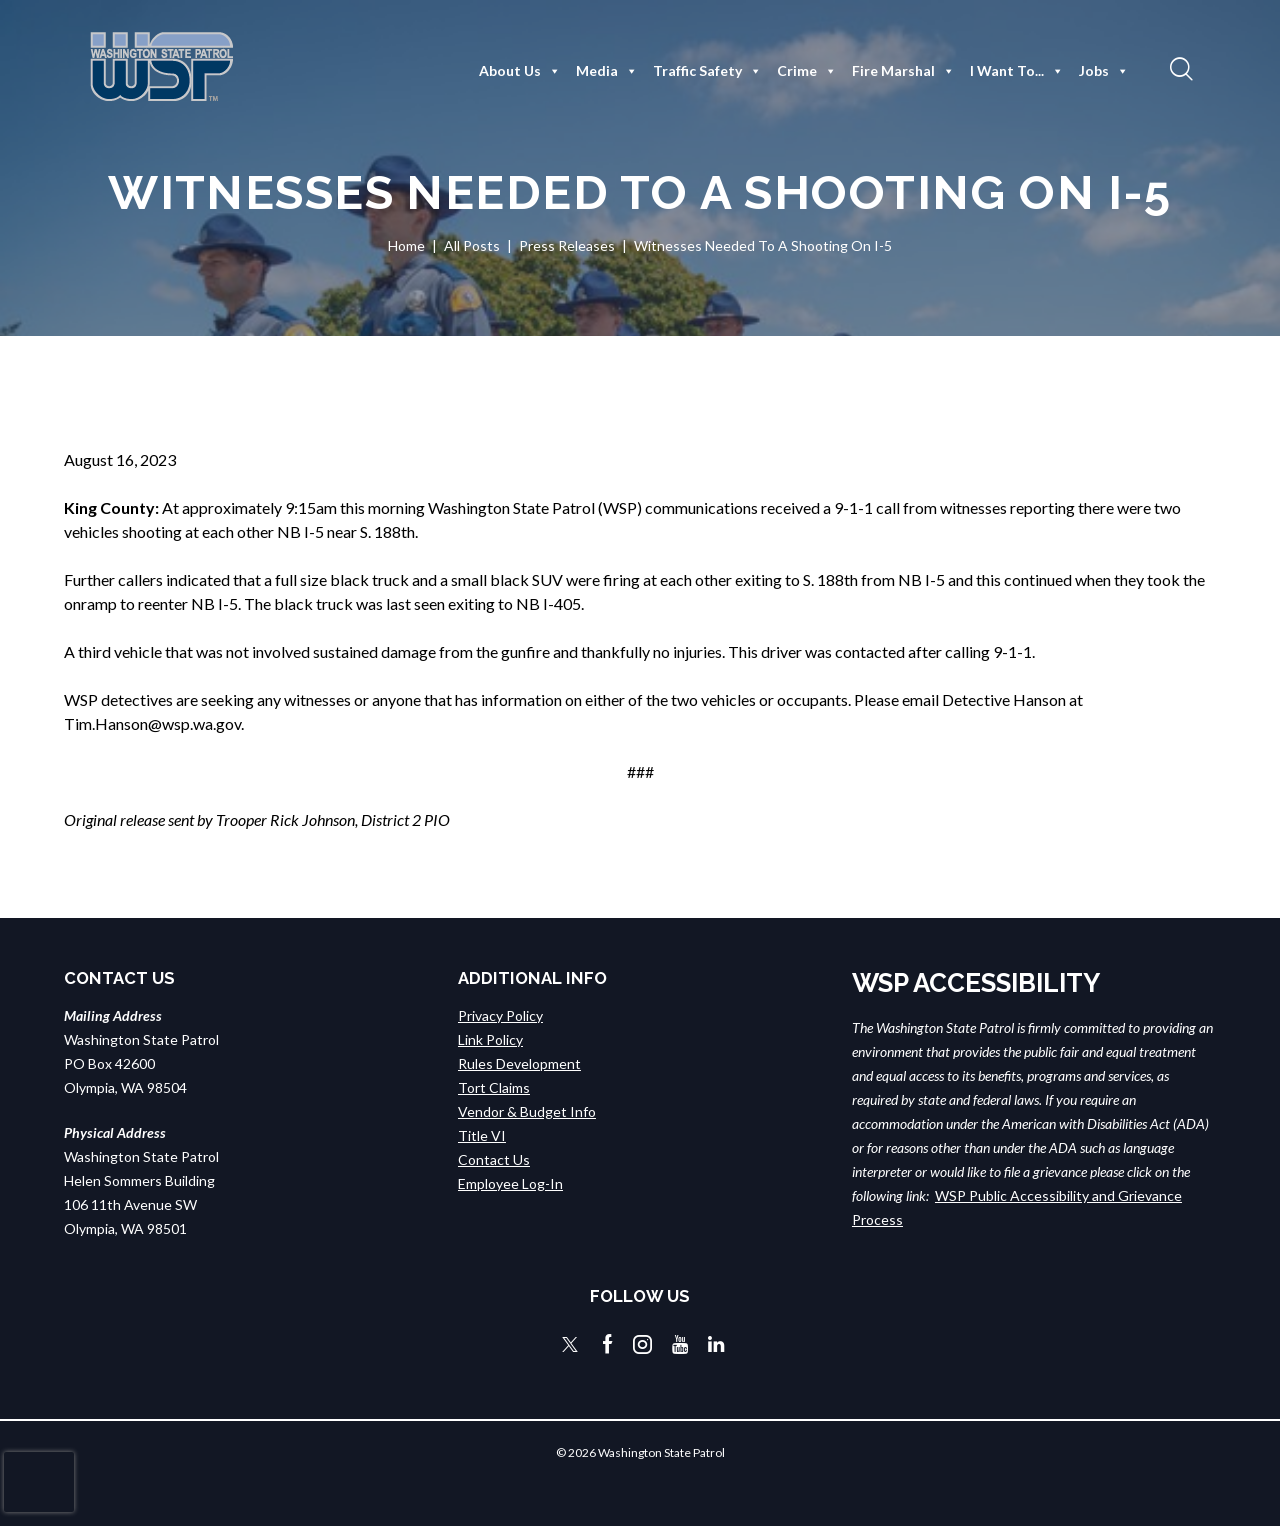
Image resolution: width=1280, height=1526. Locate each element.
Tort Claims (494, 1087)
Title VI (482, 1135)
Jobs (1104, 71)
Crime (807, 71)
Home (406, 245)
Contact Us (494, 1159)
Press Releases (567, 245)
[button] (1179, 68)
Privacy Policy (500, 1015)
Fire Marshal (903, 71)
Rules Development (519, 1063)
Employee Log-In (510, 1183)
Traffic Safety (707, 71)
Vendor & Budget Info (527, 1111)
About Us (520, 71)
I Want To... (1017, 71)
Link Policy (490, 1039)
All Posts (472, 245)
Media (607, 71)
